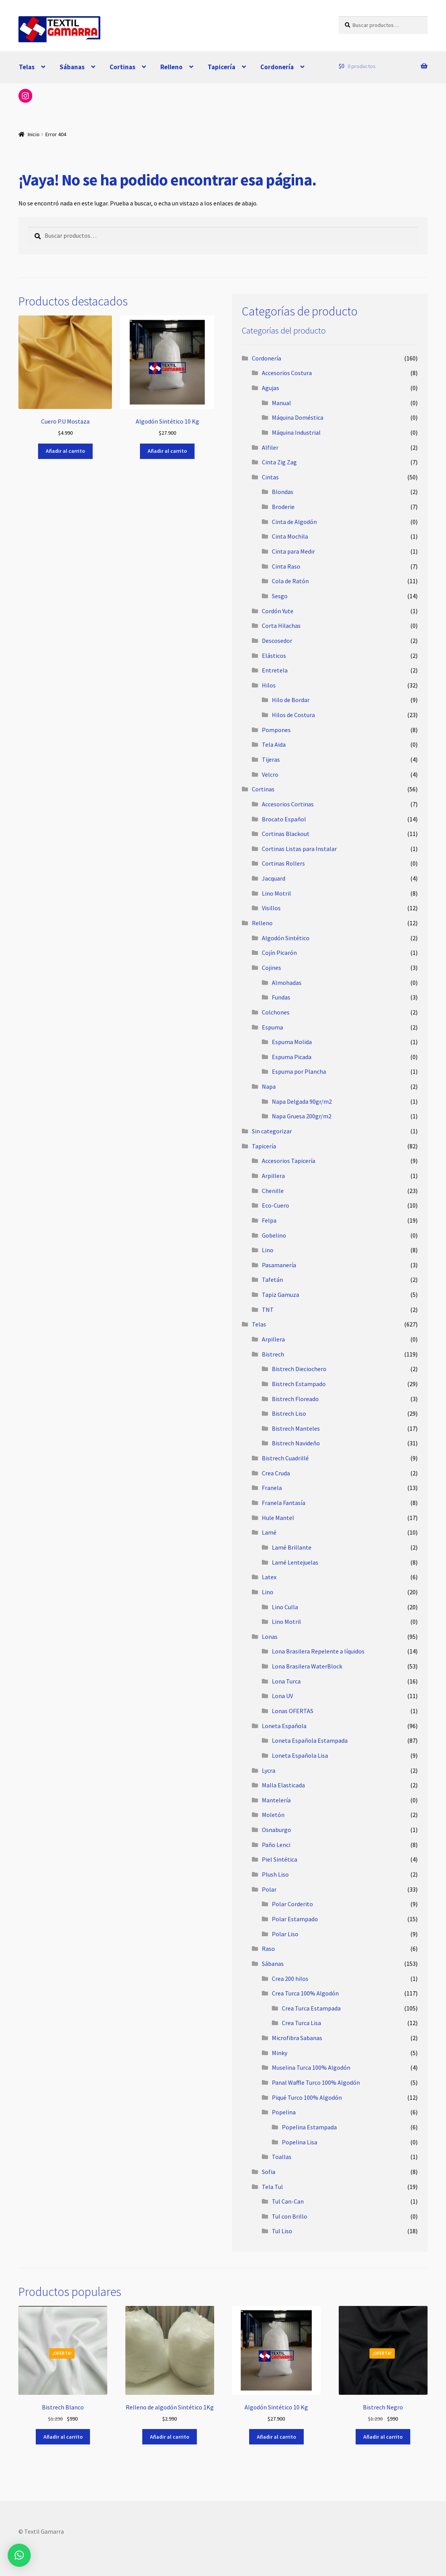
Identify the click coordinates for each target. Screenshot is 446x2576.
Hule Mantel (278, 1518)
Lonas (270, 1636)
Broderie (283, 507)
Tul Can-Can (288, 2201)
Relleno (171, 67)
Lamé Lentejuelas (295, 1562)
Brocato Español (284, 819)
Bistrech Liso (289, 1413)
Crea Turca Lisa (301, 2023)
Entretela (275, 670)
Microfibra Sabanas (297, 2038)
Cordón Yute (277, 611)
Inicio (34, 134)
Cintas (270, 477)
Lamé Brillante (291, 1547)
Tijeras (271, 759)
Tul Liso (282, 2231)
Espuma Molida (292, 1042)
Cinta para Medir (293, 551)
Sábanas (72, 67)
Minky (279, 2053)
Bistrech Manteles (296, 1428)
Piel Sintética (279, 1859)
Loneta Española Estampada (310, 1740)
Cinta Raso (286, 566)
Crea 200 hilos (290, 1978)
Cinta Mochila (290, 536)
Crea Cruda (276, 1473)
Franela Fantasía (283, 1503)
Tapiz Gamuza (280, 1294)
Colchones (276, 1012)
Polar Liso (285, 1934)
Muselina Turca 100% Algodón (311, 2067)
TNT (268, 1309)
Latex (269, 1577)
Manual (281, 403)
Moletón (273, 1815)
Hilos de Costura (293, 715)
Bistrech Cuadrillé (285, 1458)
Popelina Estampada (309, 2127)
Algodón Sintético (286, 938)
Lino (267, 1250)
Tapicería (221, 67)
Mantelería (276, 1800)
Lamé (269, 1532)
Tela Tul (272, 2187)
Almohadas (286, 982)
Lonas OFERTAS (292, 1711)
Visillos (271, 908)
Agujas (270, 388)
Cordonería (277, 67)
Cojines (271, 967)
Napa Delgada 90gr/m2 (302, 1101)
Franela (272, 1488)
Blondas (282, 492)
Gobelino (274, 1235)
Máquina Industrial (296, 432)
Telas (27, 67)
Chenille (273, 1191)
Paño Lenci (276, 1845)
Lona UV (282, 1696)
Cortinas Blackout (286, 834)
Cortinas (122, 67)
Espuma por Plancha (299, 1071)
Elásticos (274, 655)
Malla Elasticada (283, 1785)
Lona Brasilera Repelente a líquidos (318, 1651)
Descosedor (277, 640)
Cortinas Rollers (283, 863)
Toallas (281, 2157)
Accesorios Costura (287, 373)
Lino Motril (276, 893)
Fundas (281, 997)
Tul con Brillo (289, 2216)
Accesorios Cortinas (288, 804)
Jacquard (273, 878)
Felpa (269, 1220)
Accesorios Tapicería (288, 1161)
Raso (268, 1948)
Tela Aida (274, 744)
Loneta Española (284, 1726)
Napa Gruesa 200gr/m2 (301, 1116)
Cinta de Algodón (294, 522)
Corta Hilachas (281, 625)
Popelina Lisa (299, 2142)
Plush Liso (275, 1874)
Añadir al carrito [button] (65, 450)
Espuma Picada (291, 1057)
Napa (269, 1086)
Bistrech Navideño (296, 1443)
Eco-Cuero (275, 1205)
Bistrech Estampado (299, 1384)
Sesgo (280, 596)
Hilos (269, 685)
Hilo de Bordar (291, 700)
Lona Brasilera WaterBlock (307, 1666)
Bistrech (273, 1354)
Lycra (268, 1770)
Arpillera (273, 1176)
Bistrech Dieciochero (299, 1369)
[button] (19, 2555)
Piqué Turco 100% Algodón (307, 2097)
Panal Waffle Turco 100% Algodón (316, 2082)
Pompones (276, 730)
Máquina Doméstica (297, 417)
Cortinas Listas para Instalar (299, 849)
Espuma (272, 1027)
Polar (269, 1889)
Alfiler (270, 447)
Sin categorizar (272, 1131)
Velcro (270, 774)
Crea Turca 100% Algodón (305, 1993)
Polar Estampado (295, 1919)
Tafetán (272, 1279)
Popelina (284, 2112)
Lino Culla (285, 1607)
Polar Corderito (292, 1904)
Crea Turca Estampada (311, 2008)
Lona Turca (286, 1681)
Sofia (268, 2172)
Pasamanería (279, 1265)
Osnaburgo (276, 1830)
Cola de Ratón (290, 581)
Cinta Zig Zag (279, 462)
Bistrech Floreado (295, 1399)
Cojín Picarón (279, 952)
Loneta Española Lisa (300, 1755)
